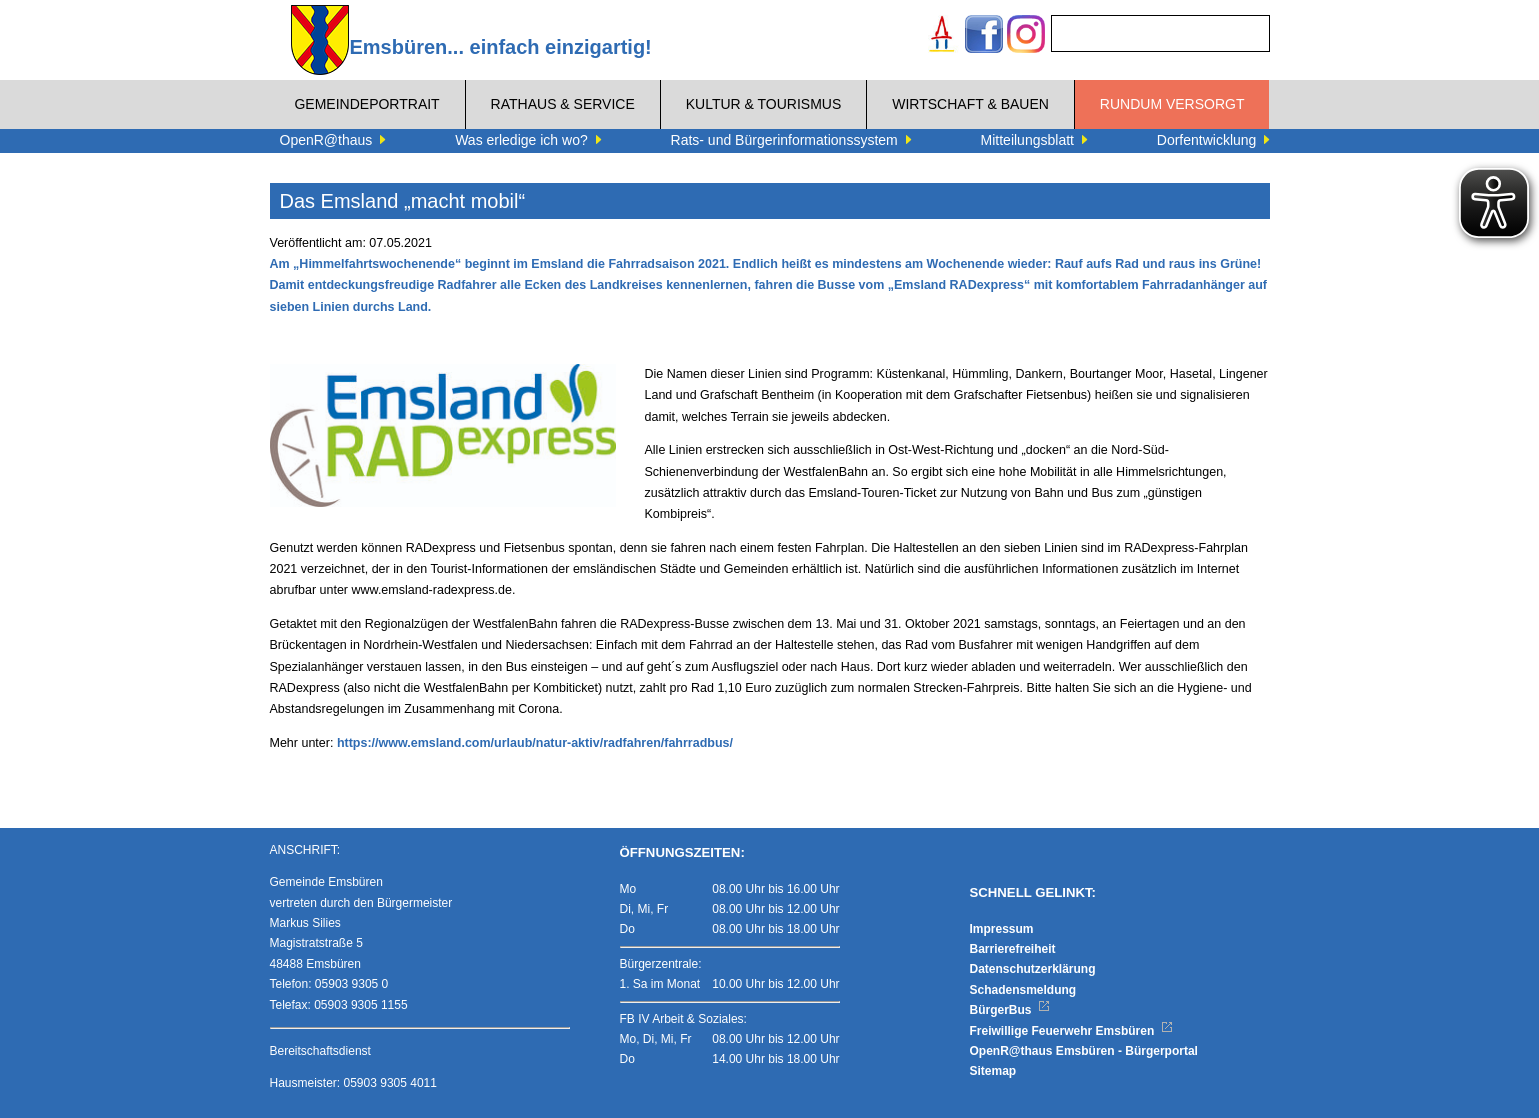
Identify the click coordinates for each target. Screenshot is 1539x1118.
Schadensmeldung (1023, 990)
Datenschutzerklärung (1033, 969)
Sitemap (993, 1071)
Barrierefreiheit (1013, 949)
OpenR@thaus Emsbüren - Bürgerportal (1084, 1051)
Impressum (1002, 929)
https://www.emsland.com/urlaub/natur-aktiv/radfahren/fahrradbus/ (535, 743)
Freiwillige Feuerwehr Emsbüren (1072, 1031)
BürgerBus (1010, 1010)
